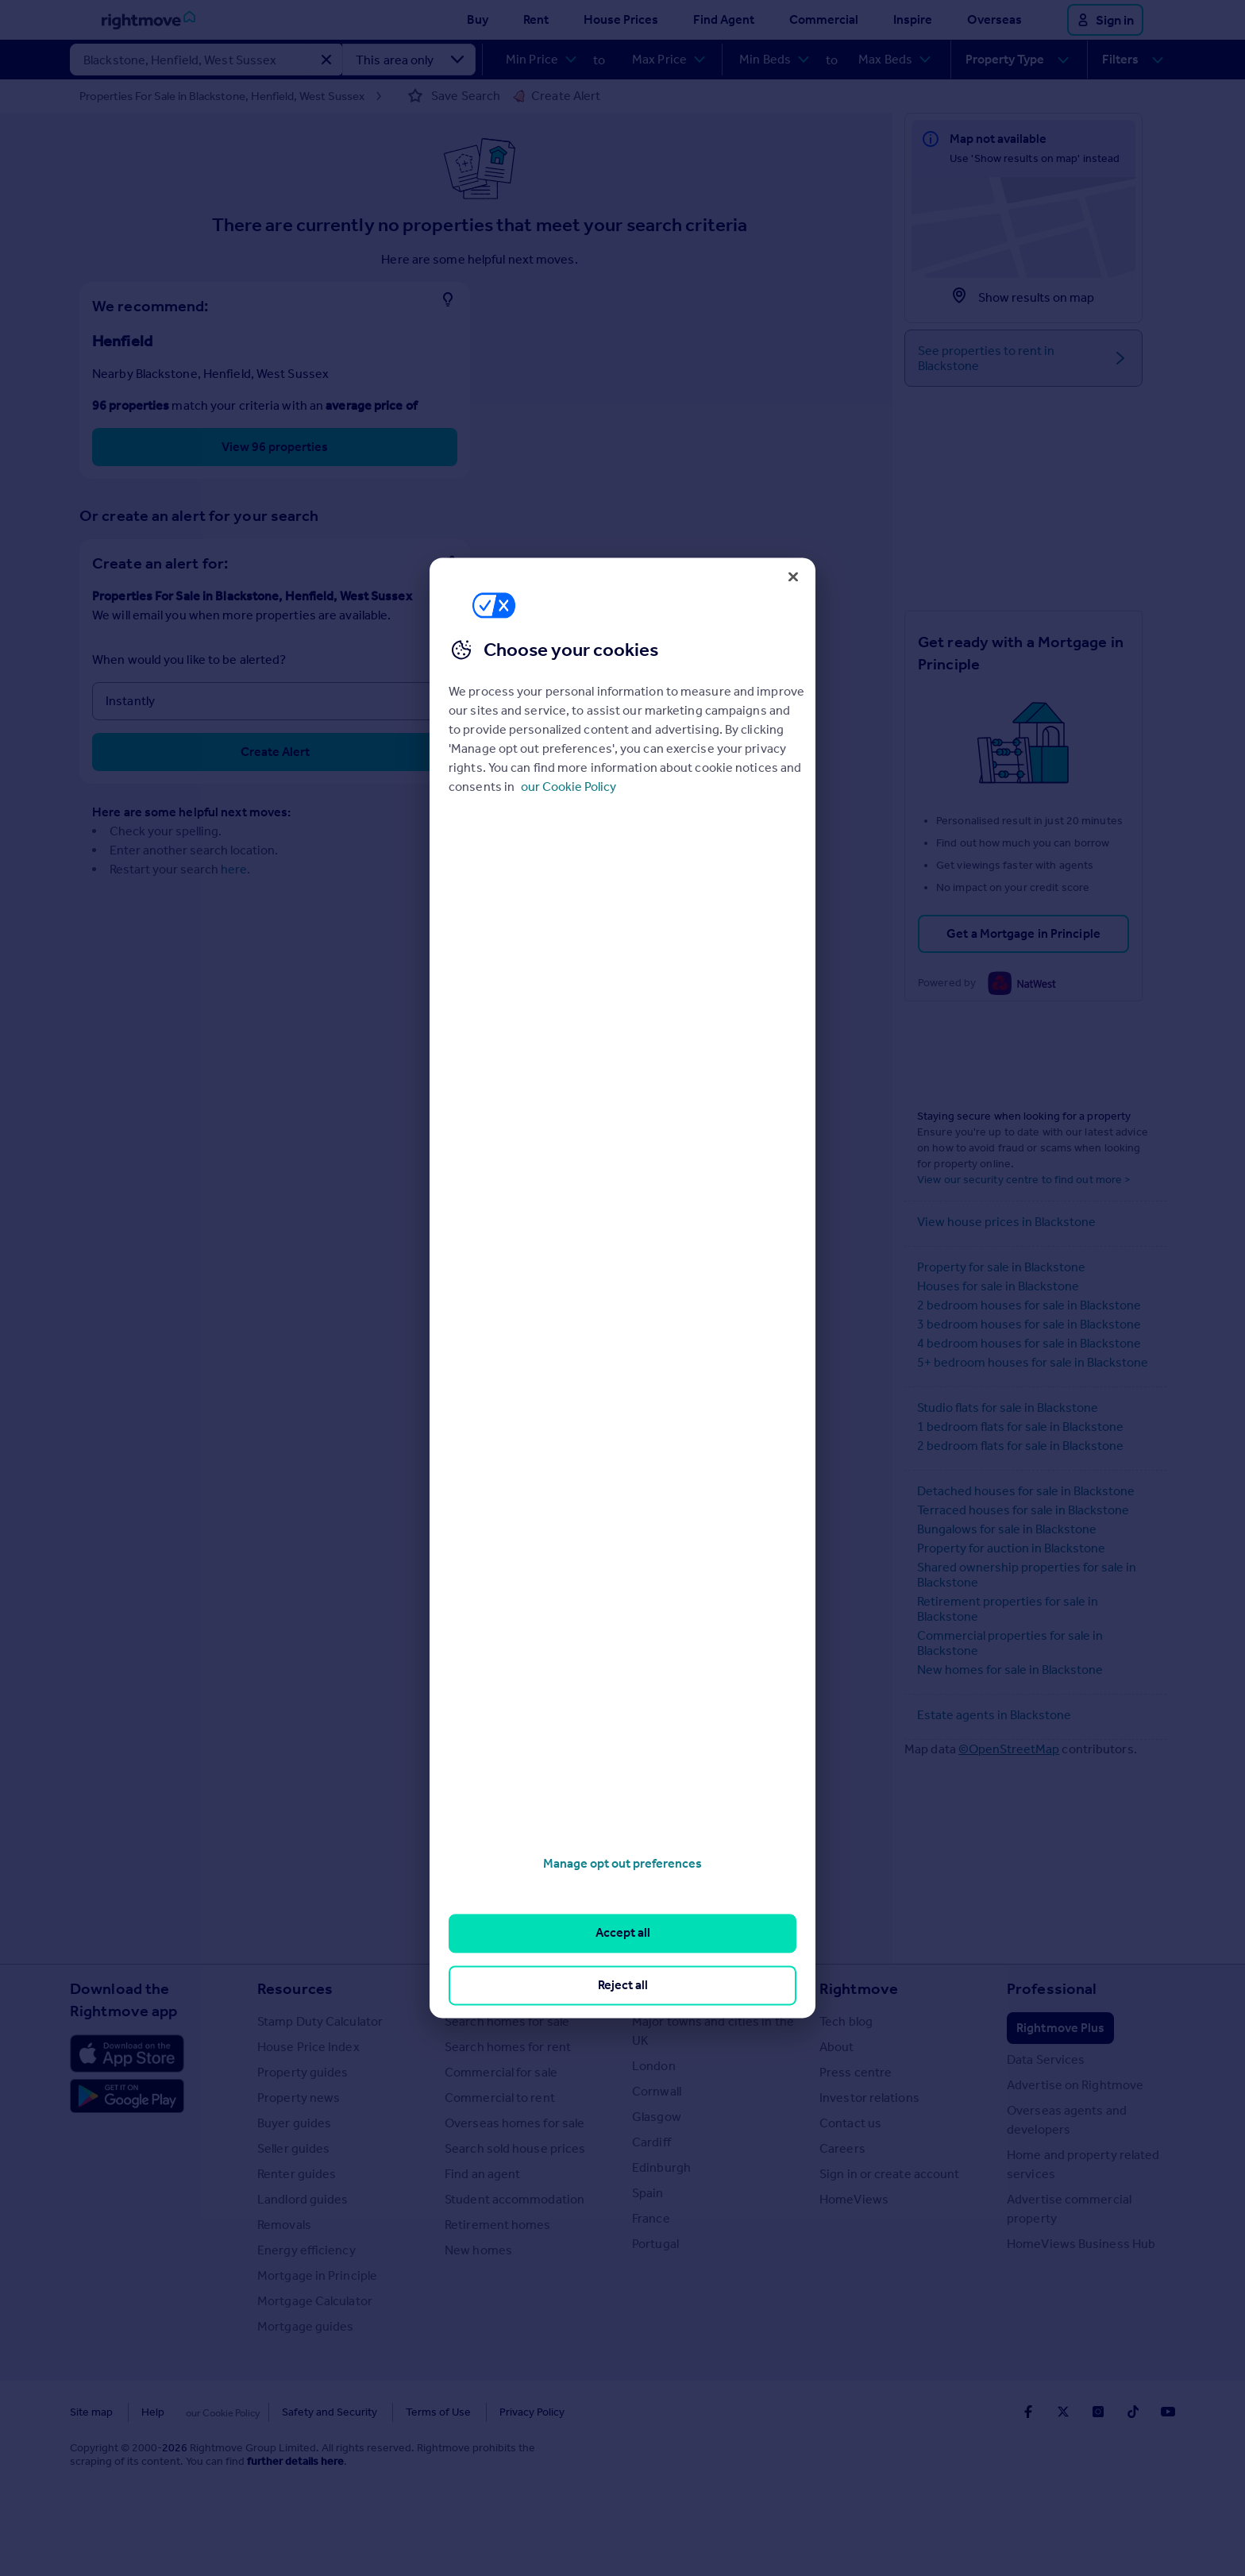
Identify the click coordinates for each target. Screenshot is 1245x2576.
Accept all (623, 1933)
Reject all (623, 1984)
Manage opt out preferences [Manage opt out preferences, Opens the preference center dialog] (622, 1863)
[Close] (793, 576)
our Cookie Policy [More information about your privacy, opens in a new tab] (568, 786)
